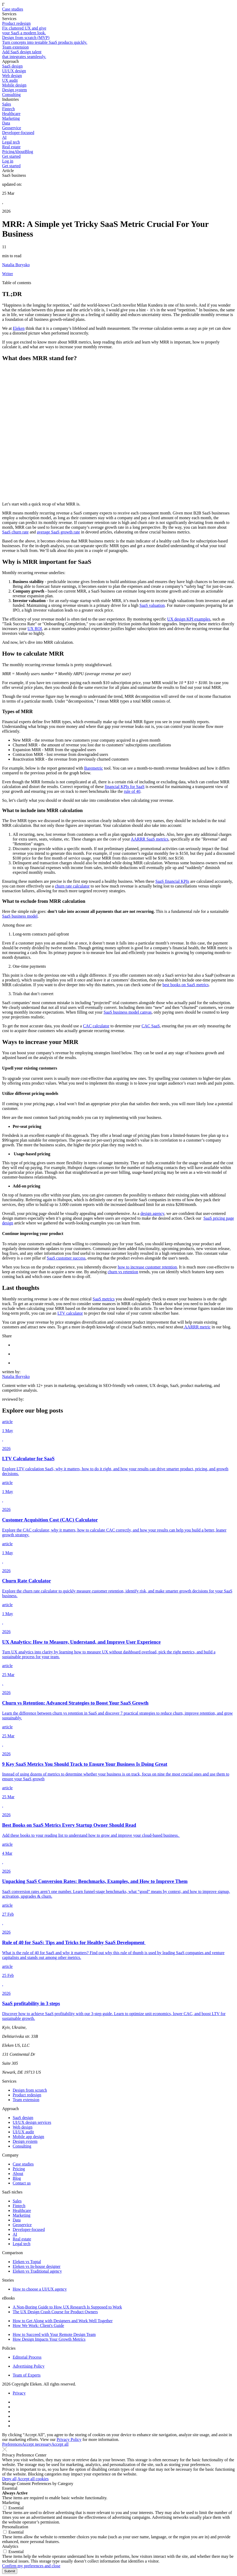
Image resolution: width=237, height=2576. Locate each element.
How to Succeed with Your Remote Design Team (54, 2334)
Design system (25, 2141)
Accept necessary (37, 2444)
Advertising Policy (28, 2366)
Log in (7, 161)
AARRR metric (197, 1327)
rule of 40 (132, 791)
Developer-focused (29, 2229)
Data (17, 2220)
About (19, 151)
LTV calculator (70, 1313)
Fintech (19, 2205)
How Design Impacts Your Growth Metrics (49, 2339)
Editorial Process (27, 2357)
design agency (152, 1213)
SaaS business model (20, 916)
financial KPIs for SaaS (125, 786)
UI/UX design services (32, 2122)
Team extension (26, 2099)
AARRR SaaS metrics (149, 839)
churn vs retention (123, 1272)
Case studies (12, 9)
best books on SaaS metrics (185, 984)
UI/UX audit (23, 2132)
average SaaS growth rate (58, 532)
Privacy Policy (69, 2439)
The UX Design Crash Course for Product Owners (55, 2312)
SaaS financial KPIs (172, 881)
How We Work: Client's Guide (38, 2325)
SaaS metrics (104, 1299)
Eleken (18, 328)
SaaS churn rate (15, 532)
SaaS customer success (66, 1258)
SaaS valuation (152, 605)
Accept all (59, 2444)
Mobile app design (28, 2136)
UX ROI (34, 628)
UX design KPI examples (188, 619)
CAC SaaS (151, 1026)
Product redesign (27, 2095)
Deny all (9, 2479)
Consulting (22, 2146)
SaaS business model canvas (128, 1012)
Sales (17, 2201)
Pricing (8, 151)
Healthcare (22, 2210)
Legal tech (21, 2243)
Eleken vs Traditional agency (37, 2271)
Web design (22, 2127)
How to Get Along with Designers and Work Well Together (63, 2321)
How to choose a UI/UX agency (40, 2289)
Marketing (21, 2215)
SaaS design (23, 2117)
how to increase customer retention (147, 1267)
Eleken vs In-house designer (37, 2266)
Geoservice (22, 2224)
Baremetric (93, 768)
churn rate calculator (72, 886)
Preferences (12, 2444)
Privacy (19, 2393)
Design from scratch (30, 2090)
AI (15, 2234)
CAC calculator (96, 1026)
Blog (29, 151)
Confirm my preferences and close (31, 2566)
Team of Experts (27, 2375)
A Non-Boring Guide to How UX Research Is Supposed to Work (67, 2307)
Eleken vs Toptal (27, 2261)
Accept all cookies (33, 2479)
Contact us (22, 2183)
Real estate (22, 2239)
